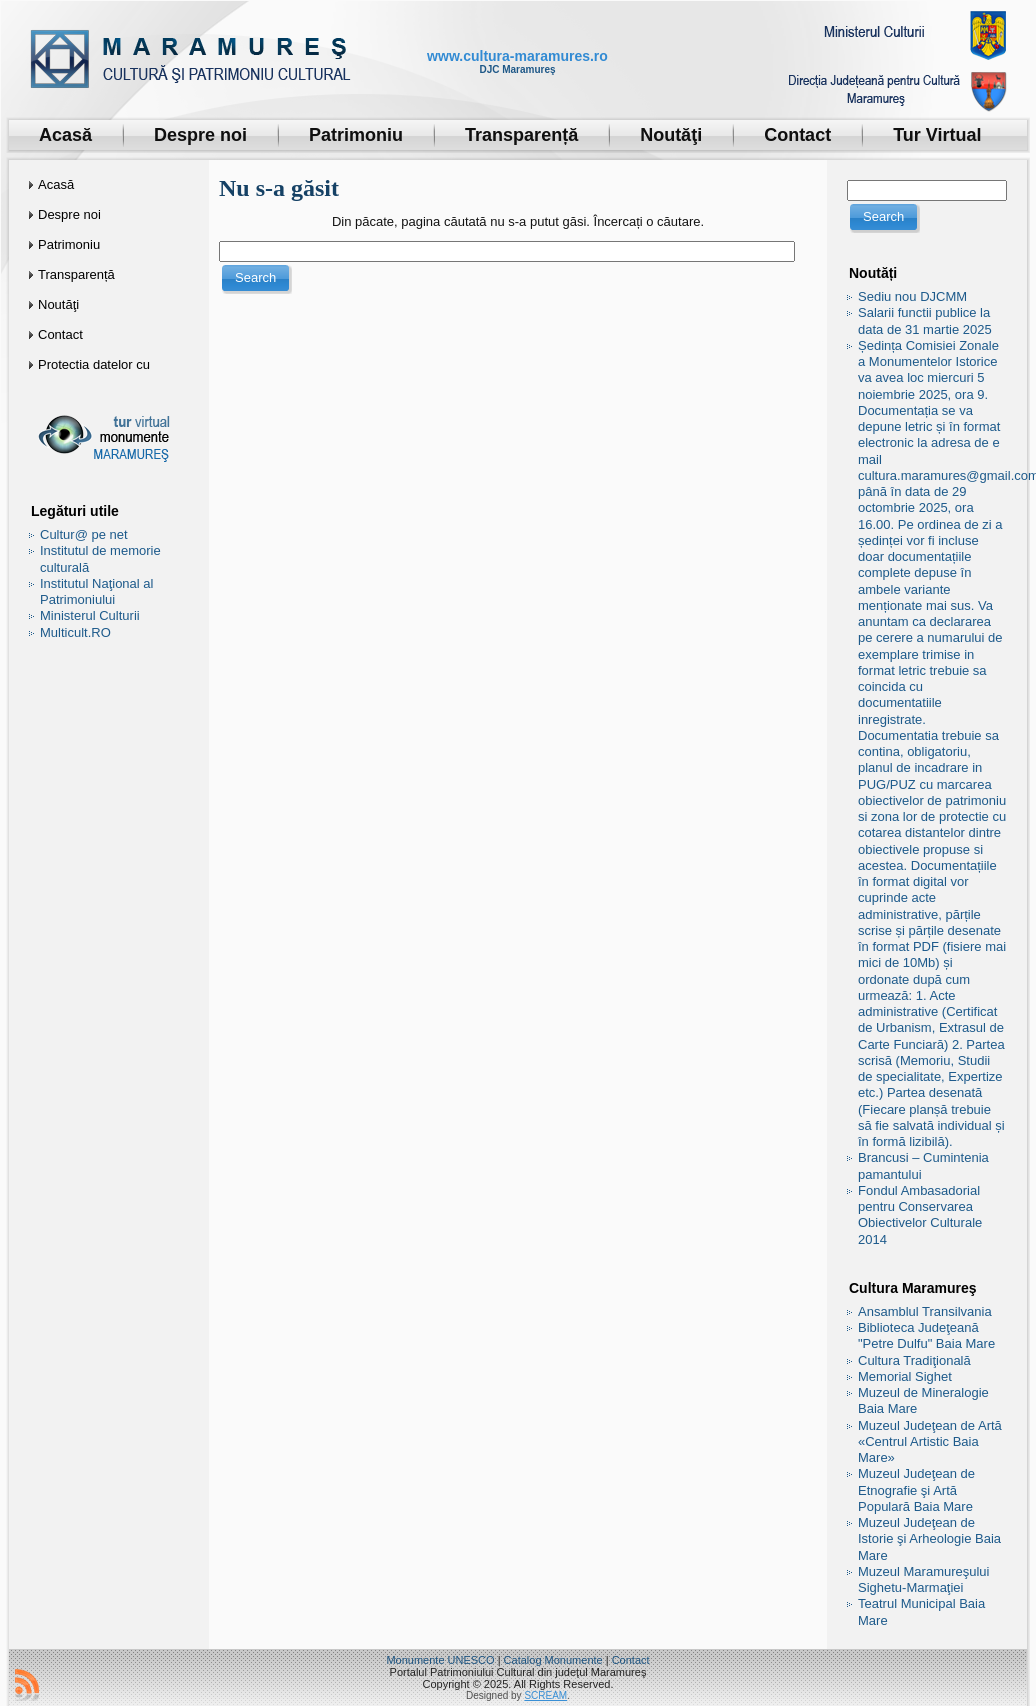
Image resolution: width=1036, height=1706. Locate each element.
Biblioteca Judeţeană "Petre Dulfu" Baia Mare (926, 1335)
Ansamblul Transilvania (925, 1311)
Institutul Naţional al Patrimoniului (96, 591)
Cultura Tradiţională (914, 1360)
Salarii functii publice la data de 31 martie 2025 (925, 320)
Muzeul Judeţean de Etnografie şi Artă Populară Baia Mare (916, 1490)
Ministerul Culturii (90, 615)
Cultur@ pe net (84, 534)
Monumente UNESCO (440, 1660)
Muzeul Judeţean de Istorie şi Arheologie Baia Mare (929, 1539)
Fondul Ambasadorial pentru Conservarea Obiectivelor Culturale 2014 (920, 1215)
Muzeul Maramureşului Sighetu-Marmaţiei (924, 1579)
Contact (631, 1660)
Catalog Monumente (553, 1660)
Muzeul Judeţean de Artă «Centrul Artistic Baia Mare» (930, 1442)
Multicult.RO (75, 632)
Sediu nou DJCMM (912, 296)
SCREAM (545, 1695)
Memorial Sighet (905, 1376)
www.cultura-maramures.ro (517, 56)
